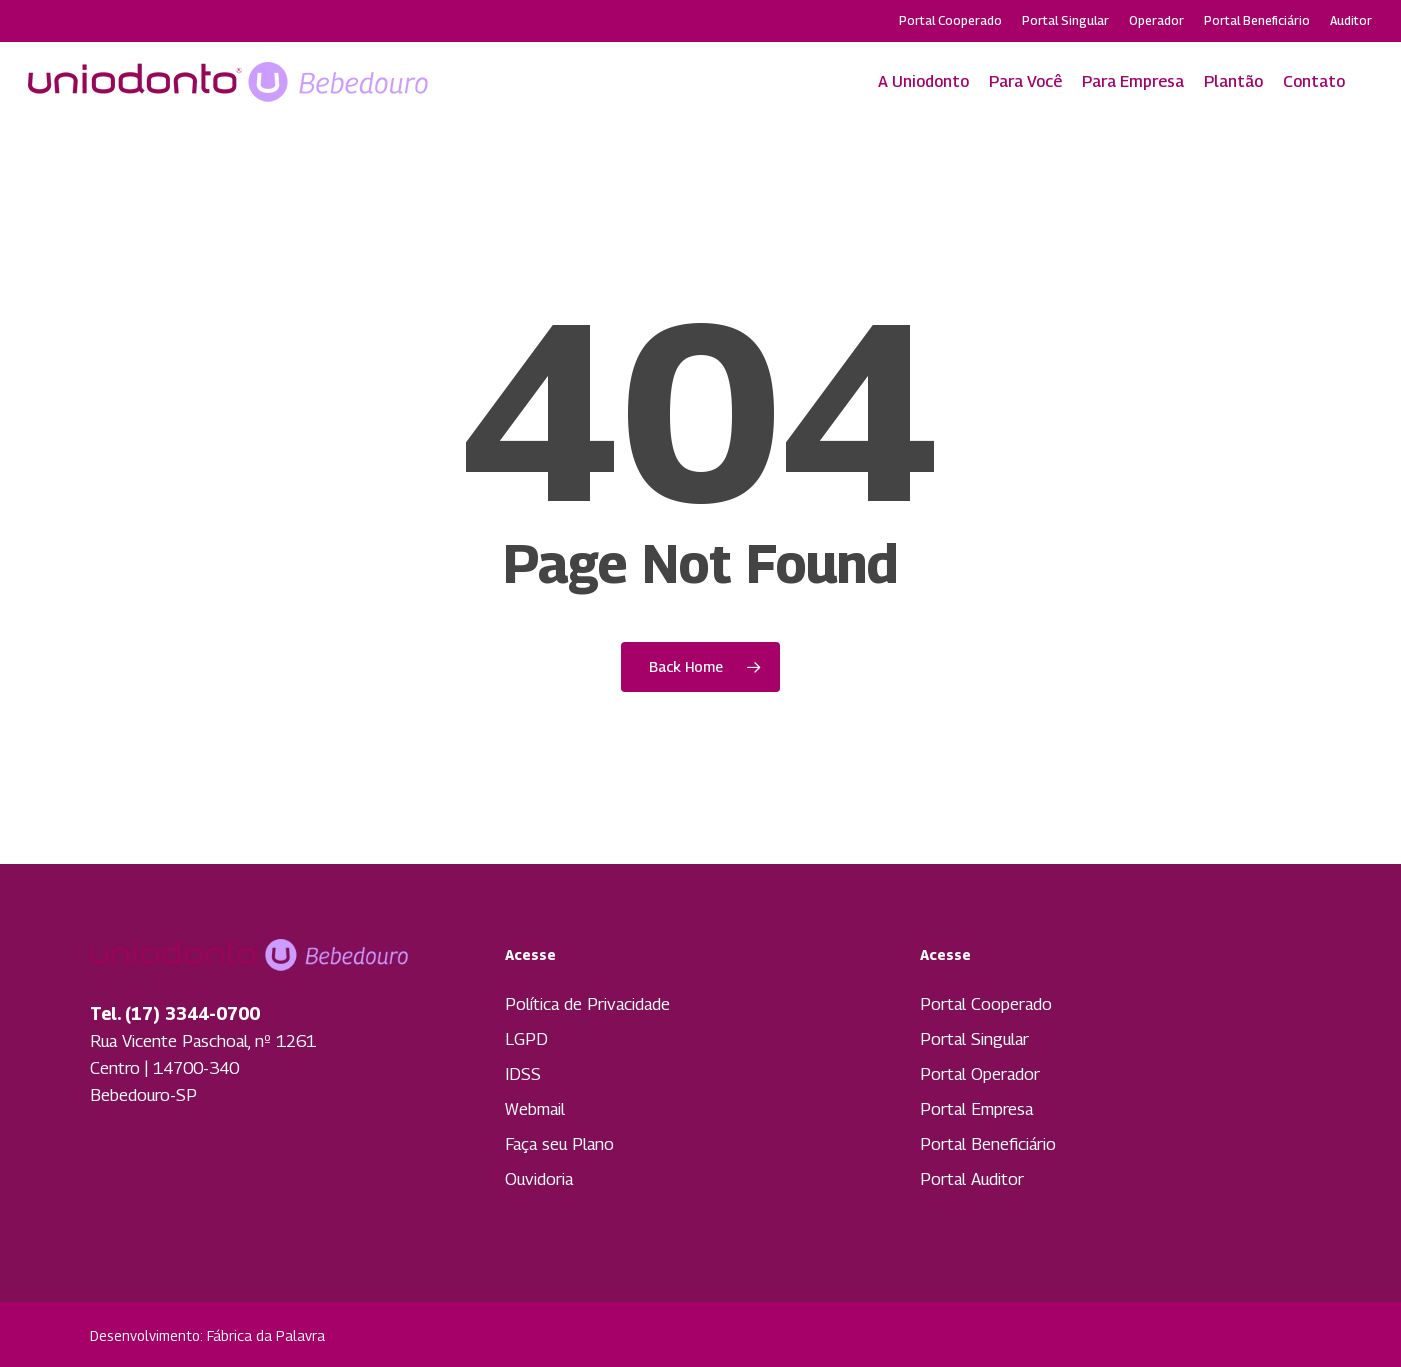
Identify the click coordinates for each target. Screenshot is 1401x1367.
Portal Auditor (972, 1179)
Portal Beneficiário (988, 1144)
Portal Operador (980, 1074)
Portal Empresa (976, 1109)
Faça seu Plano (559, 1144)
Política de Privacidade (587, 1004)
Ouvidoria (539, 1179)
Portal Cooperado (986, 1004)
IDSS (523, 1074)
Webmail (535, 1109)
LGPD (526, 1039)
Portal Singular (974, 1039)
